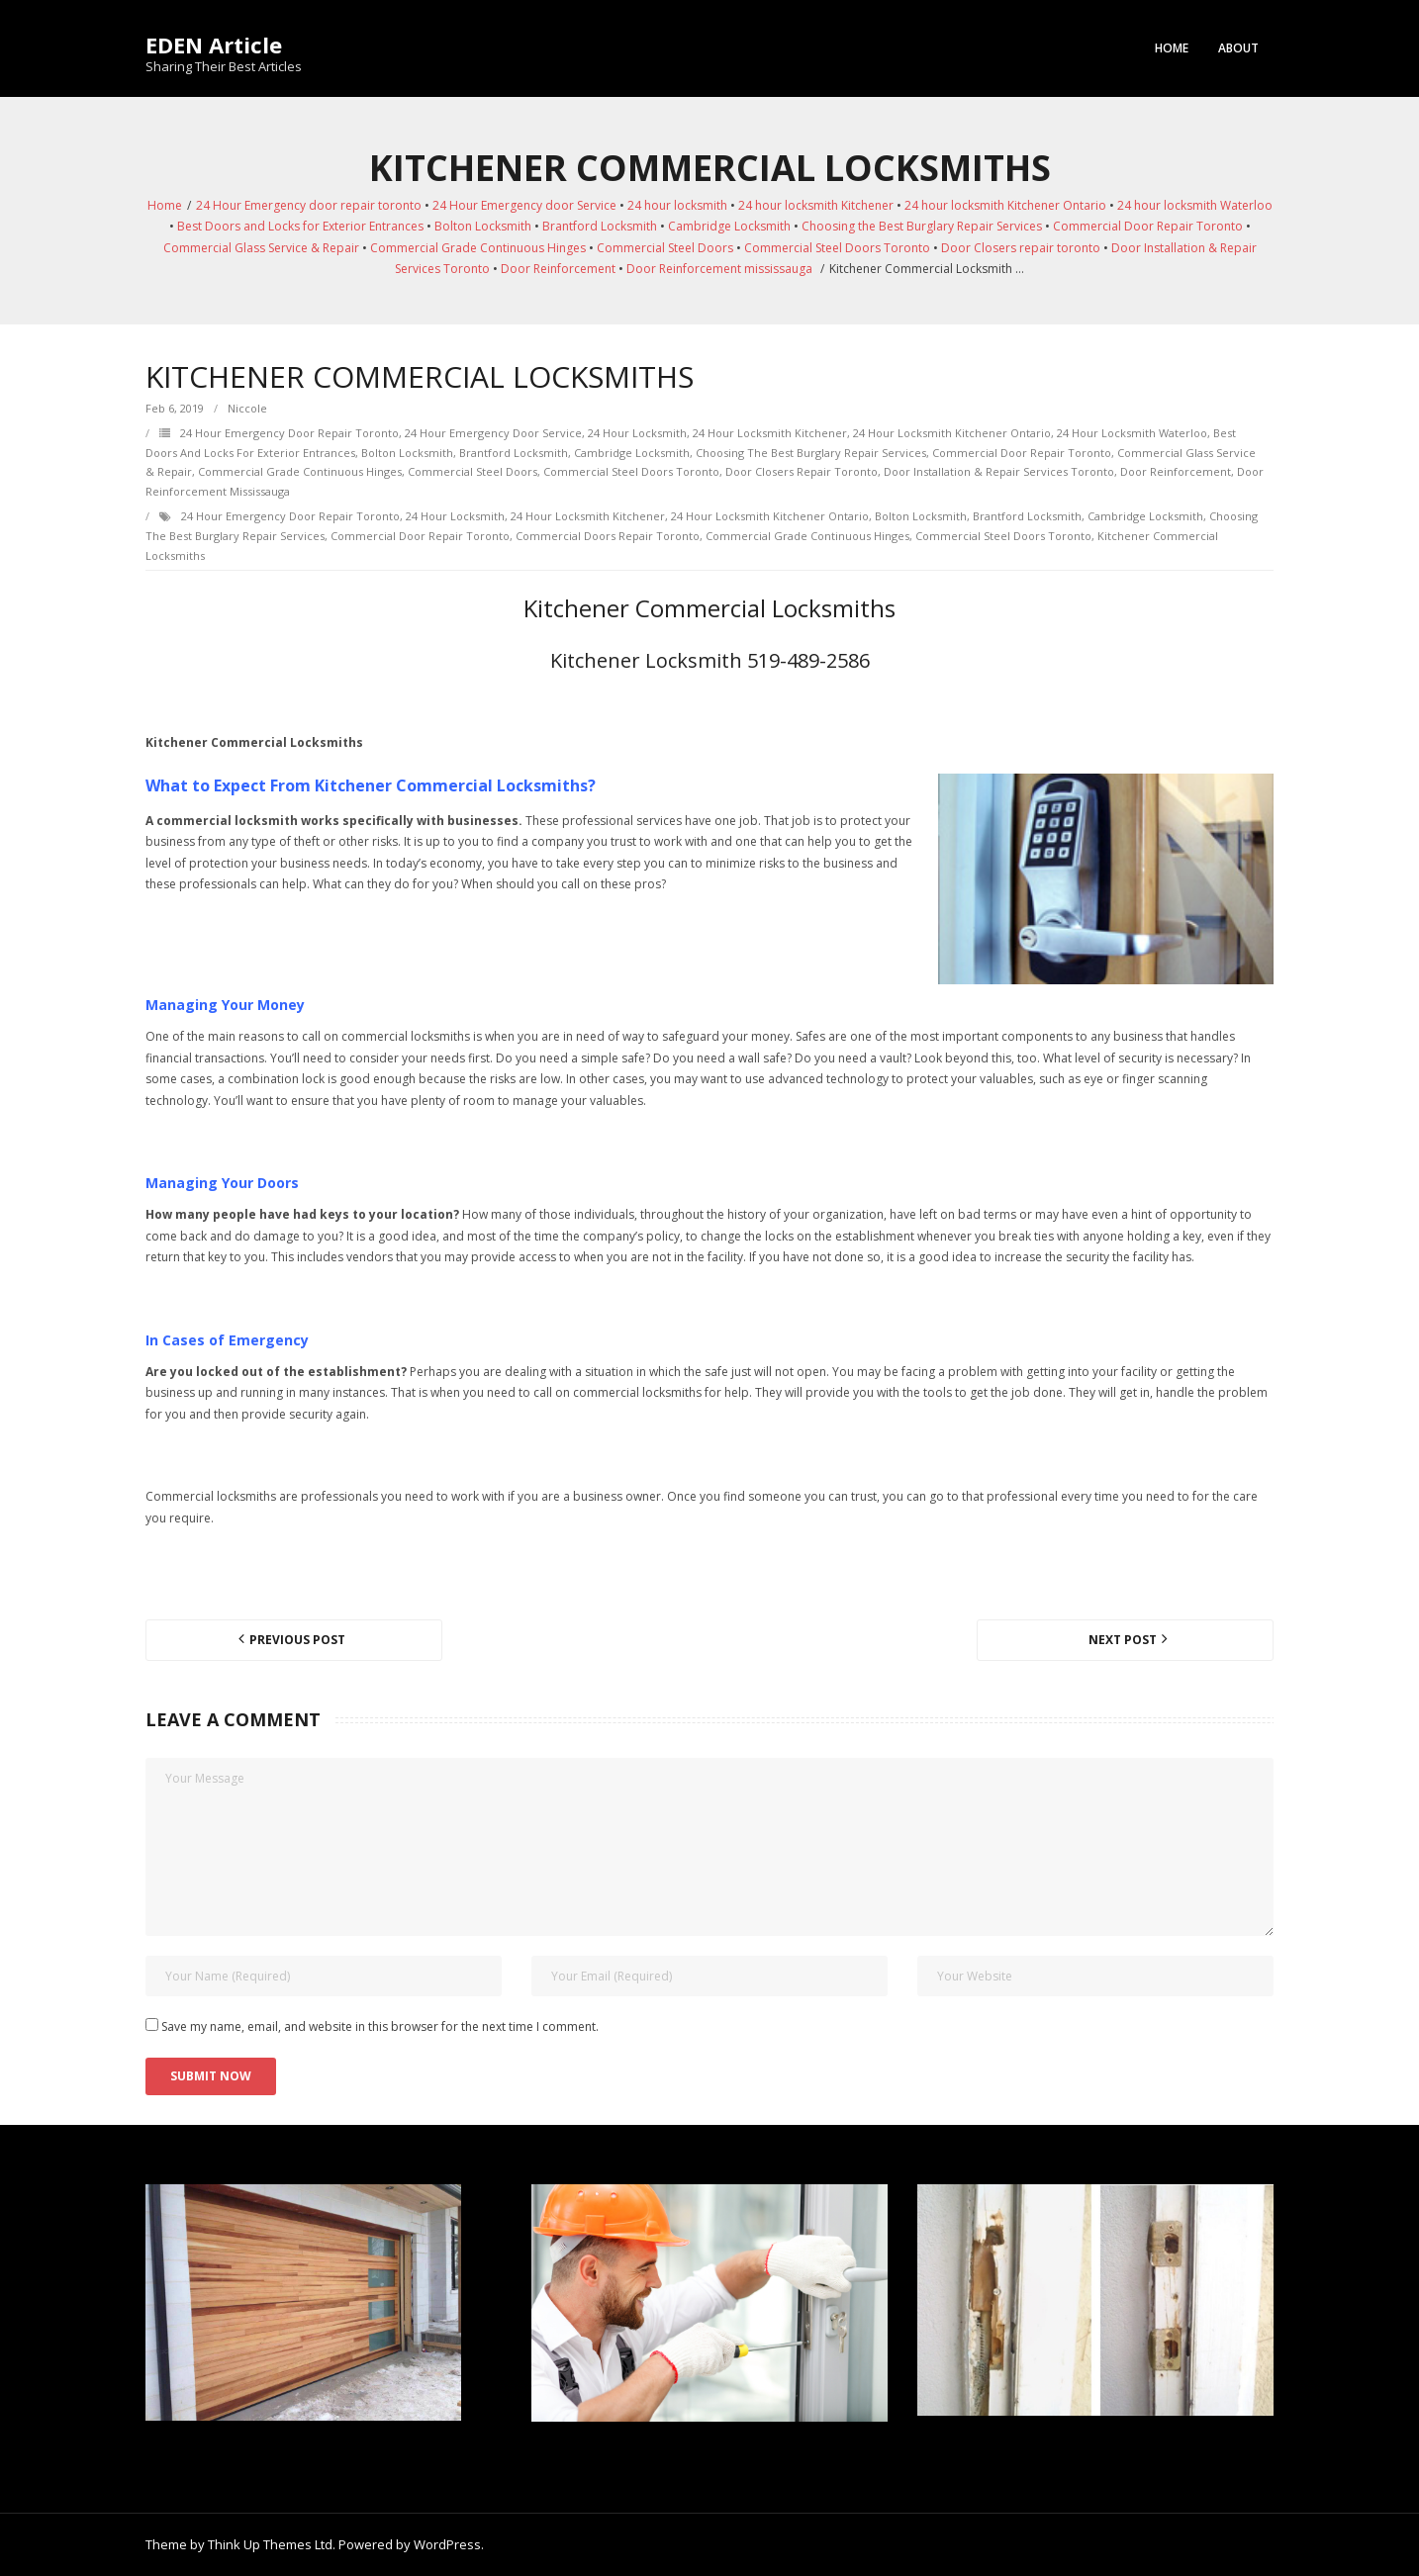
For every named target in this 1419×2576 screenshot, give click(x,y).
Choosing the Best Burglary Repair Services (922, 226)
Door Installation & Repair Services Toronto (999, 471)
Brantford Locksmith (599, 226)
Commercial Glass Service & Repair (261, 247)
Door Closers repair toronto (1020, 247)
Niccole (247, 408)
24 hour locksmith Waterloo (1195, 205)
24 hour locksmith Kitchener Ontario (1005, 205)
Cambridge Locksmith (729, 226)
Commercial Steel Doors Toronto (837, 247)
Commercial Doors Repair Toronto (608, 535)
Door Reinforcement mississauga (719, 268)
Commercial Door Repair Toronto (1148, 226)
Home (1171, 48)
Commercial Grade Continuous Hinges (478, 247)
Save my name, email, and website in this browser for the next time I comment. (380, 2026)
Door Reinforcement (558, 268)
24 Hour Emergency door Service (524, 205)
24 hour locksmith (677, 205)
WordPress (447, 2544)
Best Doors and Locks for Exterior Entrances (300, 226)
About (1238, 48)
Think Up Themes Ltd (270, 2544)
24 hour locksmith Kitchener (816, 205)
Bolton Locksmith (482, 226)
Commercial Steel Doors (665, 247)
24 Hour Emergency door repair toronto (309, 205)
